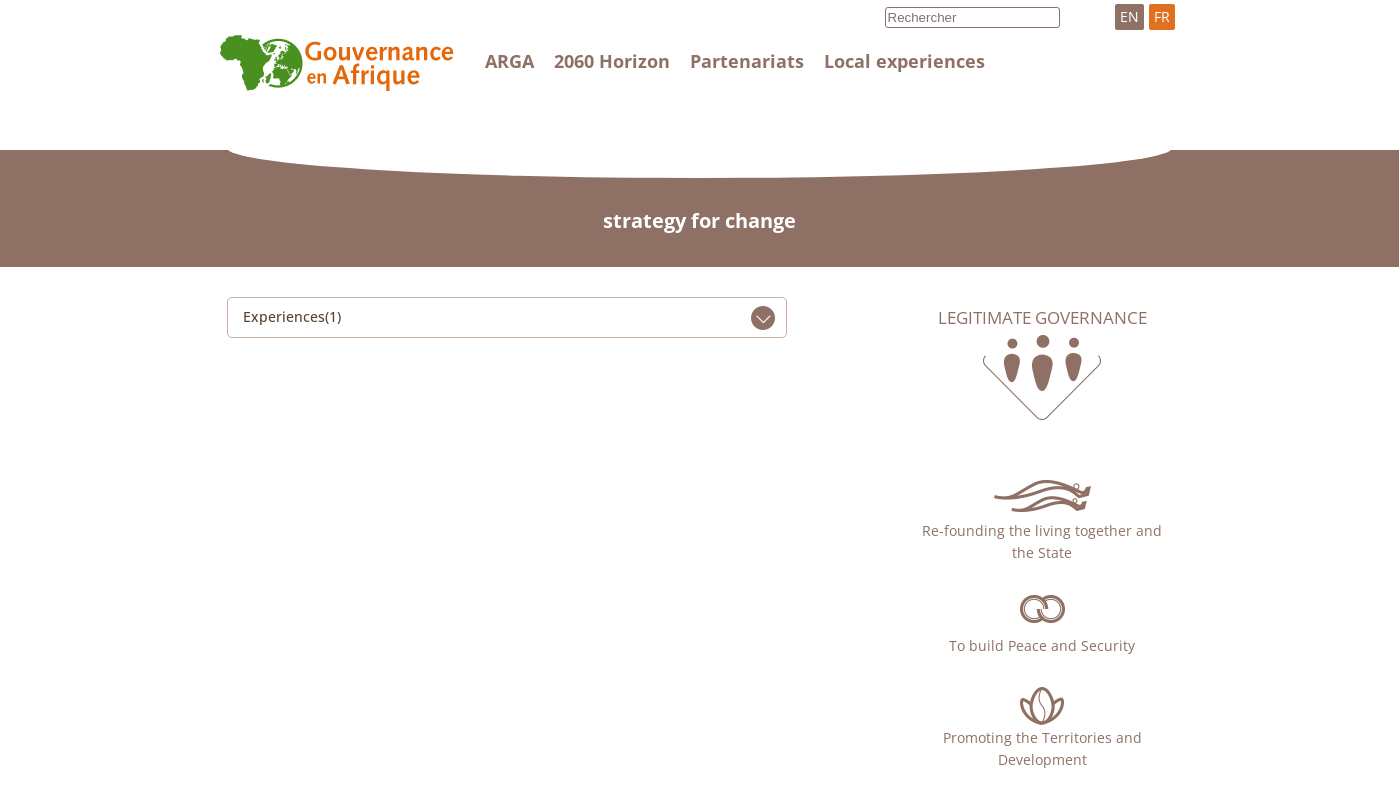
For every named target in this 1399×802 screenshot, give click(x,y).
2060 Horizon (612, 61)
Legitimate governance (1042, 318)
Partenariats (747, 61)
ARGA (509, 61)
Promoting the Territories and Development (1042, 748)
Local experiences (904, 61)
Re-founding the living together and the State (1042, 541)
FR (1162, 16)
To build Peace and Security (1042, 645)
